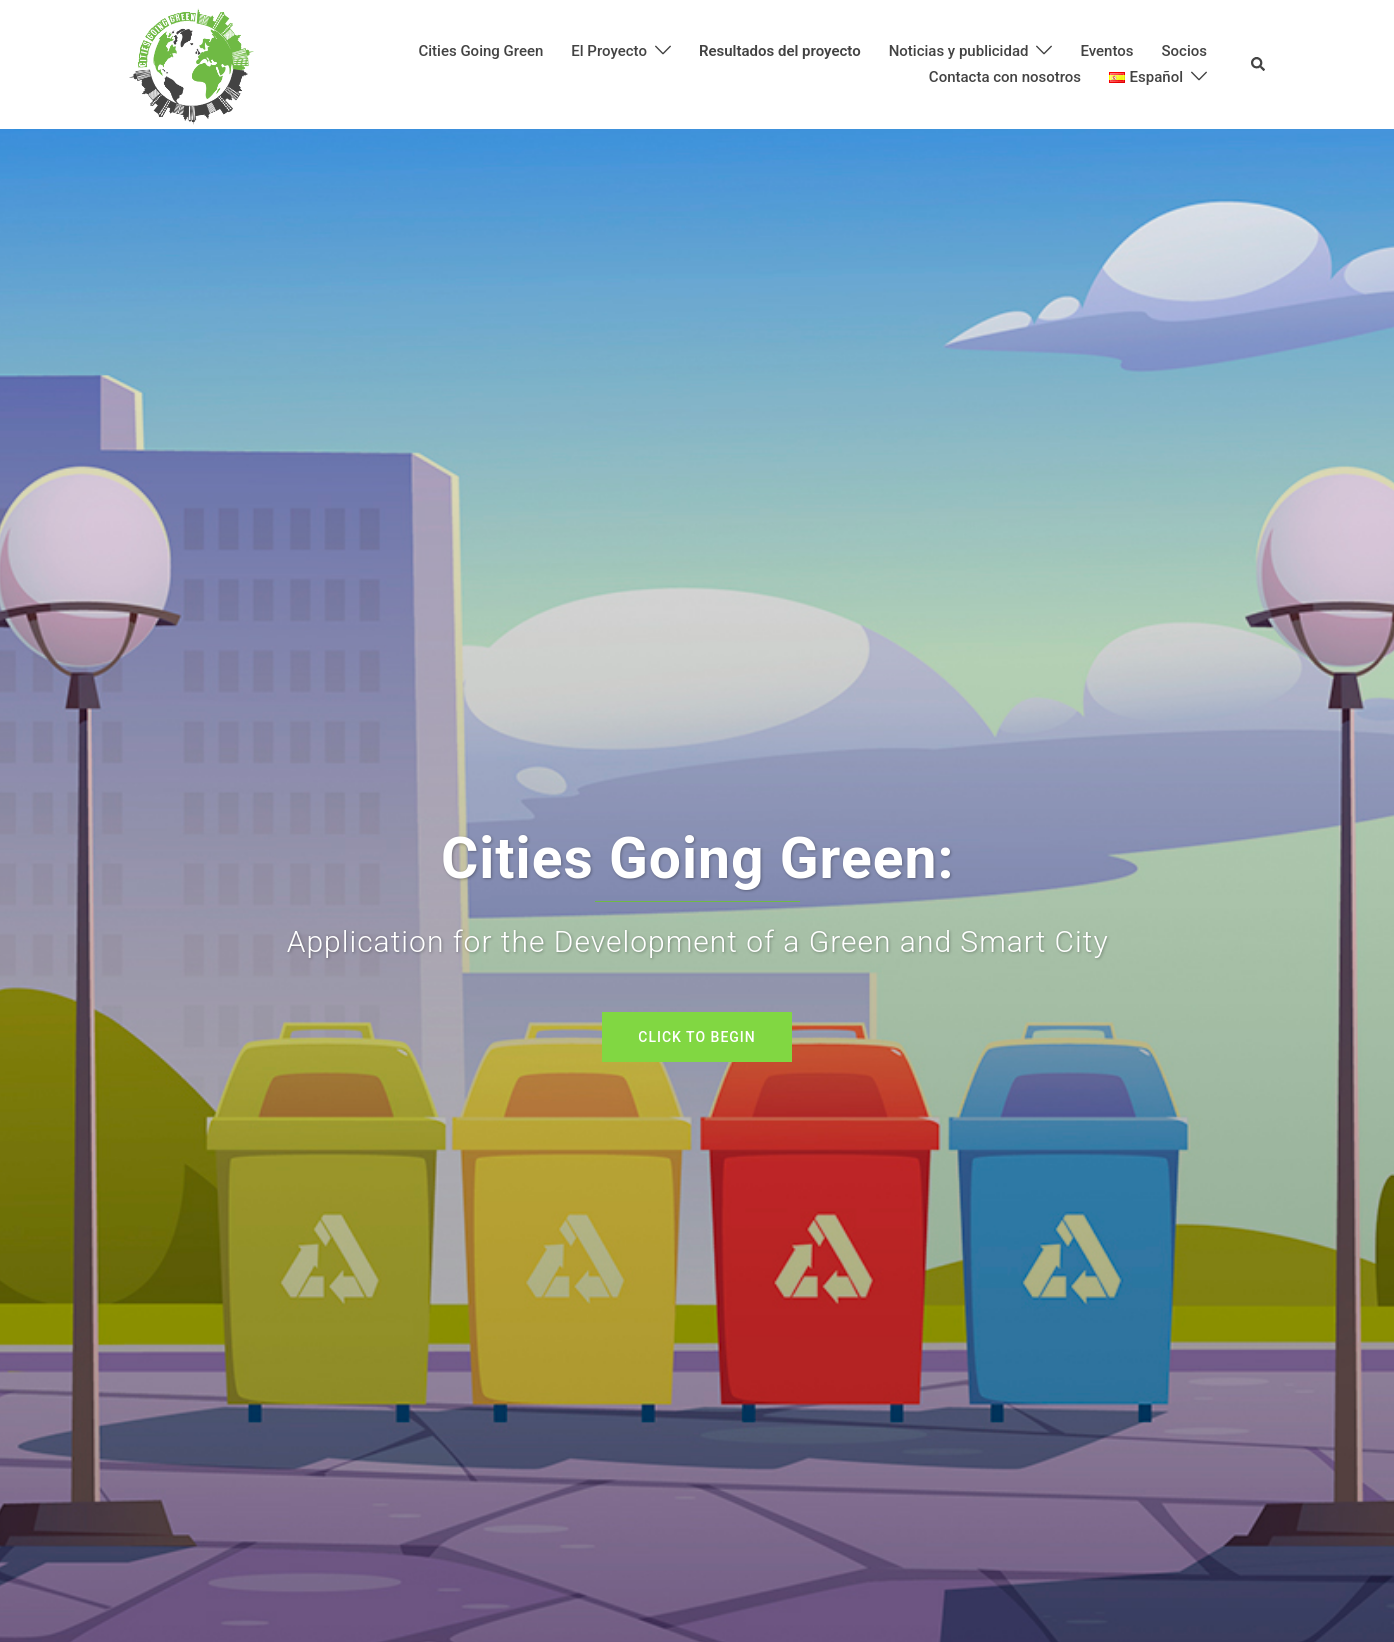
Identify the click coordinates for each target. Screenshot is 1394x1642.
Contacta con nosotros (1005, 77)
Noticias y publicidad (959, 51)
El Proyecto (609, 51)
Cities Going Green (480, 51)
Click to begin (696, 1037)
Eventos (1106, 51)
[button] (1259, 65)
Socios (1184, 51)
